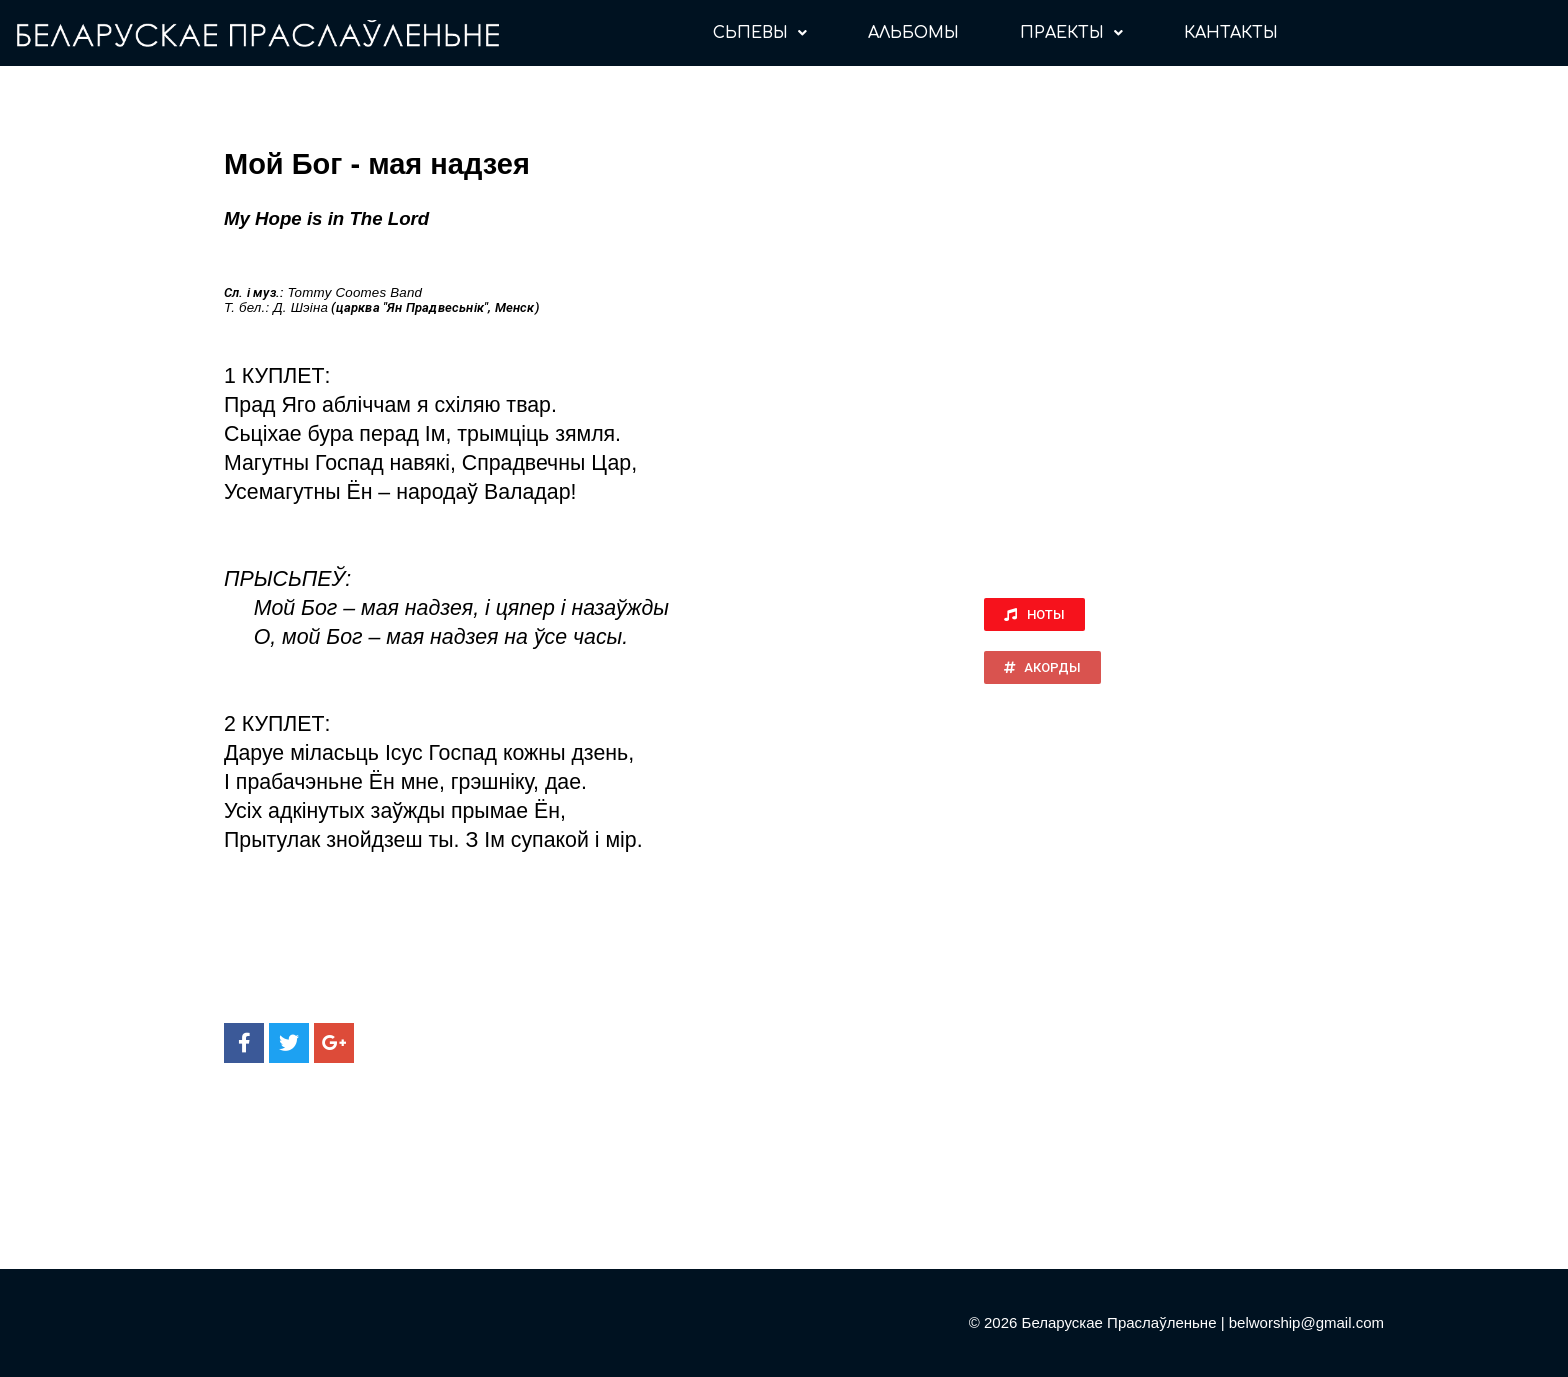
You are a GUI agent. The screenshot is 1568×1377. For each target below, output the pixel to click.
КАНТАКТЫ (1231, 33)
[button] (1034, 614)
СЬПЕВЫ (760, 33)
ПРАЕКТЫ (1071, 33)
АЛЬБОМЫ (913, 33)
